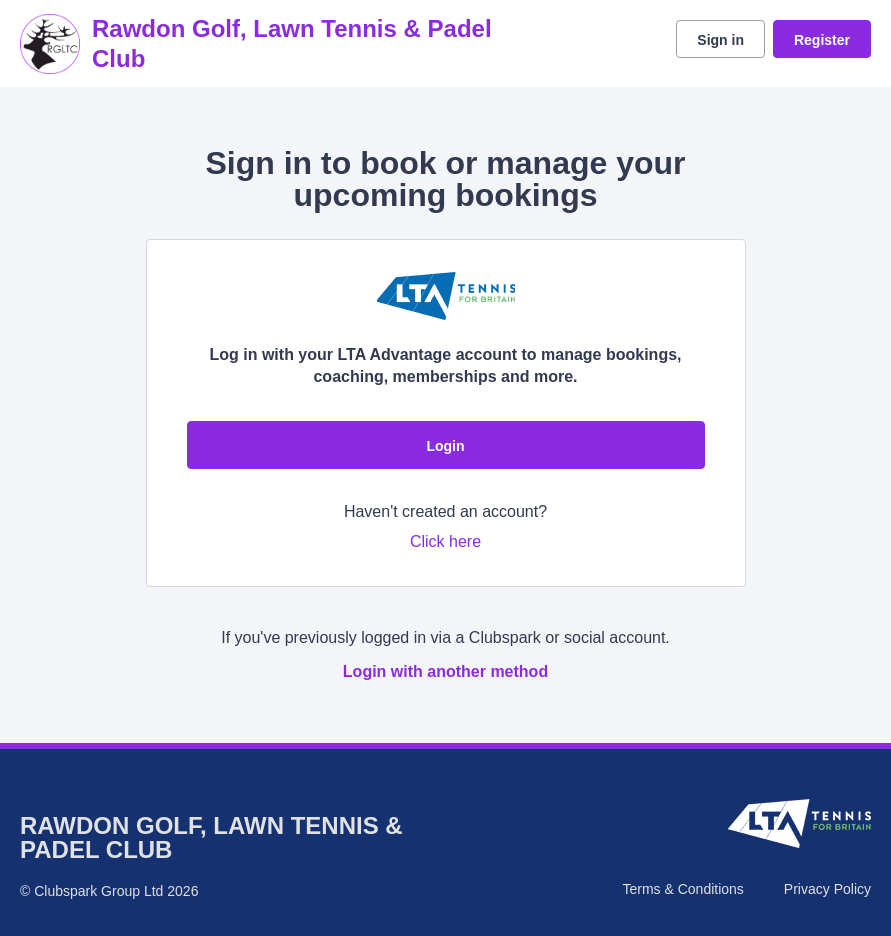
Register (822, 40)
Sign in (720, 40)
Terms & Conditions (682, 889)
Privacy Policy (827, 889)
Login (445, 446)
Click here (445, 541)
